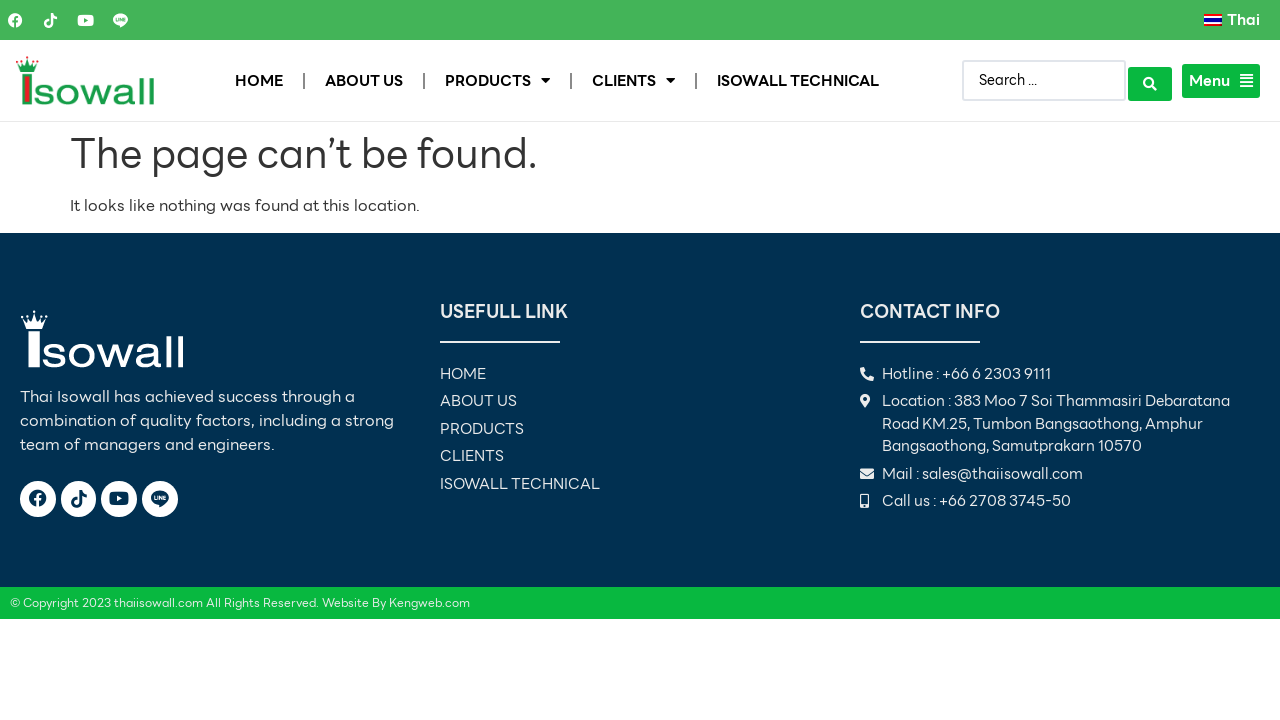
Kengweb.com (429, 602)
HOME (259, 81)
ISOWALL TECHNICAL (798, 81)
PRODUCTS (497, 80)
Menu (1221, 81)
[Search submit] (1150, 81)
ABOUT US (364, 81)
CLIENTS (633, 80)
